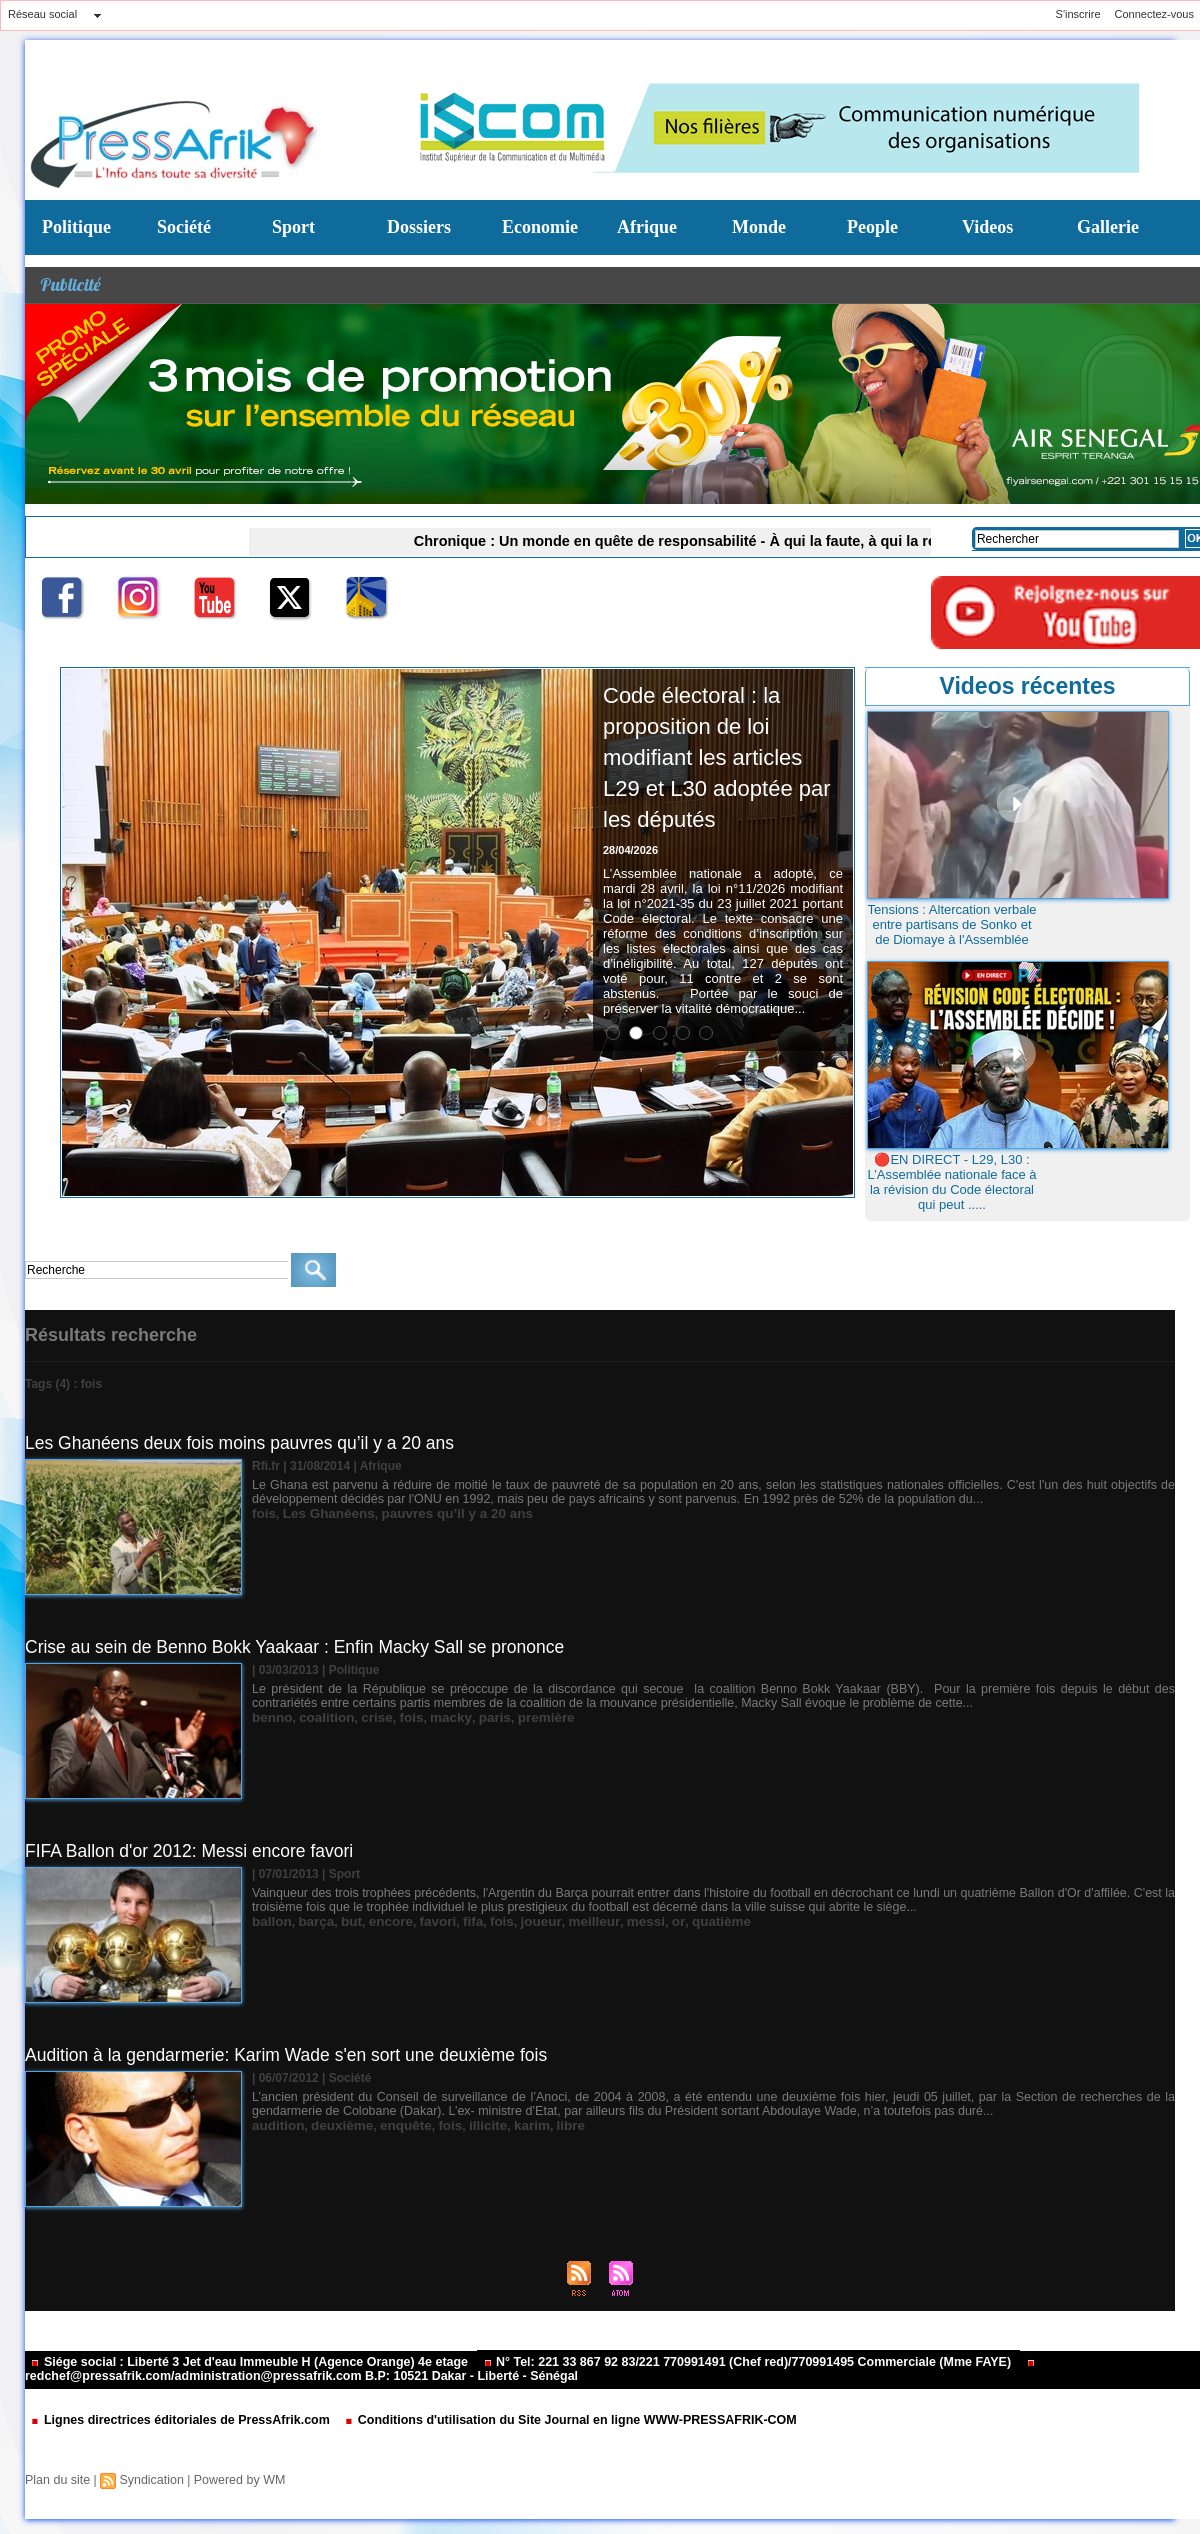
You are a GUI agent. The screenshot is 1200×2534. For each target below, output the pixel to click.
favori (420, 1921)
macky (431, 1717)
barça (310, 1921)
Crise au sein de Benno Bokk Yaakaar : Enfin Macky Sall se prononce (302, 1647)
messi (608, 1921)
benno (270, 1717)
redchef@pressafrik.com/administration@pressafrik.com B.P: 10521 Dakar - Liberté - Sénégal (510, 2371)
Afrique (647, 227)
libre (539, 2125)
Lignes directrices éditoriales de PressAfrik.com (175, 2421)
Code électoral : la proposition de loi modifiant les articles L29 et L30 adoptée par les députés (713, 771)
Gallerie (1108, 227)
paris (471, 1717)
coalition (319, 1717)
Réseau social (42, 14)
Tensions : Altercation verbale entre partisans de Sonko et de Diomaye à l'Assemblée (951, 924)
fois (262, 1513)
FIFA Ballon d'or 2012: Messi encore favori (194, 1851)
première (517, 1717)
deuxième (332, 2125)
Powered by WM (233, 2480)
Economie (540, 227)
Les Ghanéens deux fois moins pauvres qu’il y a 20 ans (245, 1443)
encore (377, 1921)
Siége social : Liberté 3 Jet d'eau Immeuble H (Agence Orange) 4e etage (242, 2363)
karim (505, 2125)
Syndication (148, 2480)
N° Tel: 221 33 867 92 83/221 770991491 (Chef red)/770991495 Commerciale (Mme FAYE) (720, 2363)
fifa (452, 1921)
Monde (759, 227)
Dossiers (419, 227)
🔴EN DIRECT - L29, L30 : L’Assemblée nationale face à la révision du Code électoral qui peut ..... (951, 1182)
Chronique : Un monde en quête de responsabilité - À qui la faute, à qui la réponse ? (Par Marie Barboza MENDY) (742, 540)
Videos (987, 227)
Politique (76, 227)
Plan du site (56, 2480)
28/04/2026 (630, 881)
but (342, 1921)
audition (275, 2125)
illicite (465, 2125)
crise (365, 1717)
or (637, 1921)
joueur (514, 1921)
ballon (269, 1921)
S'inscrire (1078, 14)
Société (184, 227)
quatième (676, 1921)
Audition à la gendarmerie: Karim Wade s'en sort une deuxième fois (293, 2055)
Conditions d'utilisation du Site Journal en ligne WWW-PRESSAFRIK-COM (548, 2421)
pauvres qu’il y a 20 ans (436, 1513)
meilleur (561, 1921)
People (872, 227)
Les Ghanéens (321, 1513)
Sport (293, 227)
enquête (390, 2125)
